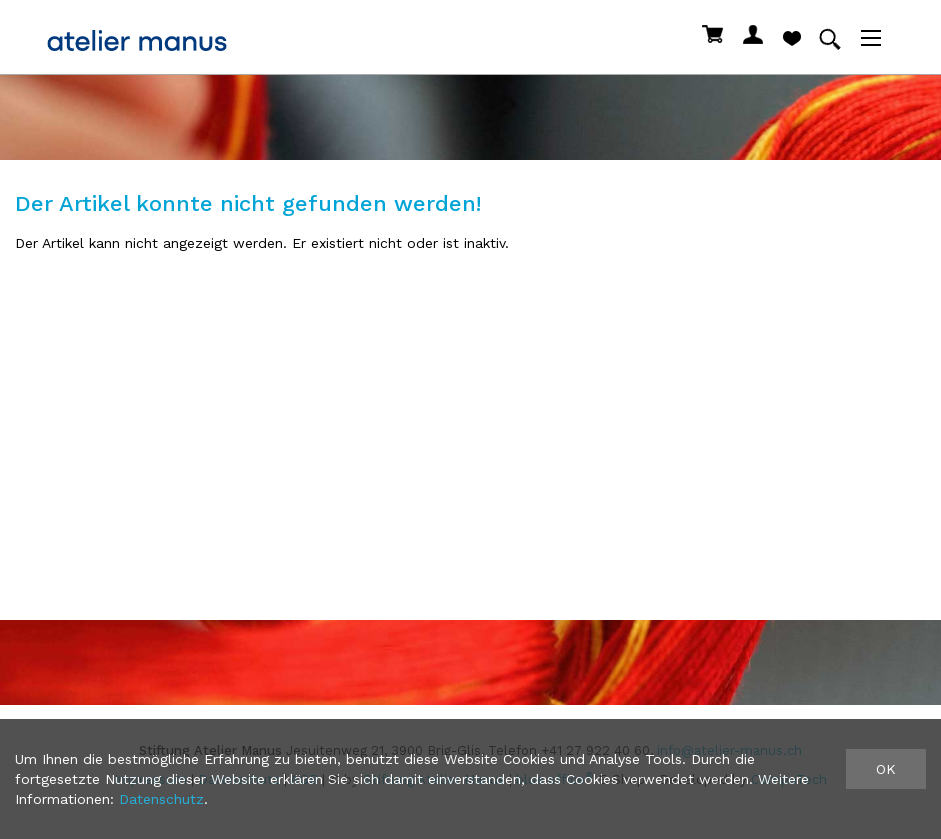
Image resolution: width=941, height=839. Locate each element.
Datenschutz (161, 799)
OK (886, 769)
